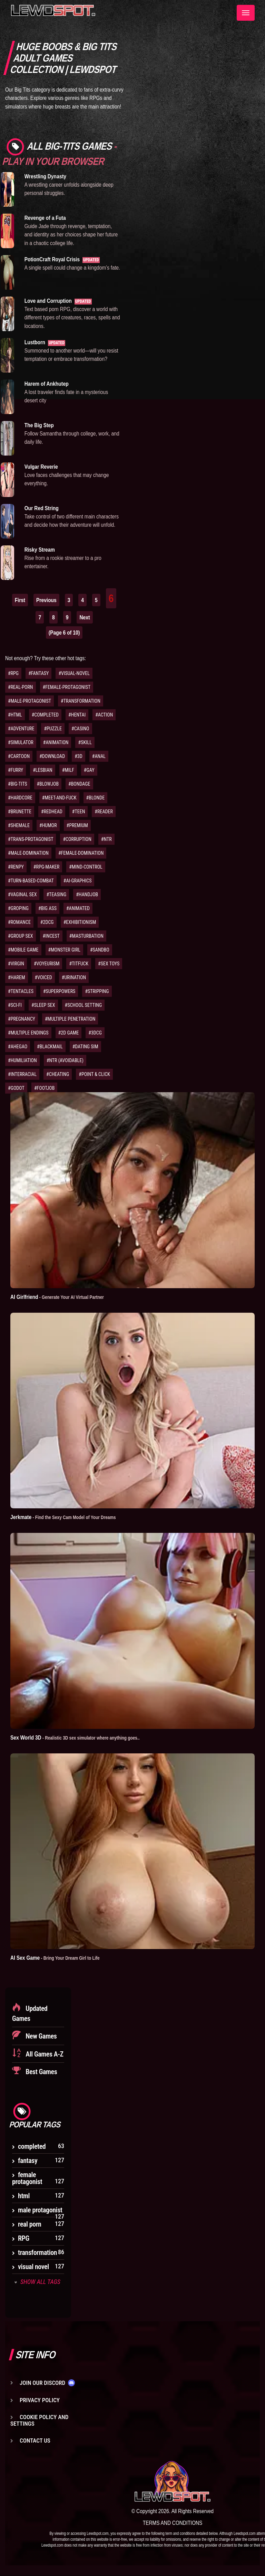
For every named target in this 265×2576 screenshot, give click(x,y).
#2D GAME (68, 1033)
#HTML (15, 715)
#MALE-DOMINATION (28, 853)
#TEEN (78, 811)
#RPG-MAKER (46, 867)
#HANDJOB (87, 894)
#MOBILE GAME (23, 950)
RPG (23, 2238)
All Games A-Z (43, 2054)
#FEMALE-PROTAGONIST (67, 687)
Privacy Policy (40, 2400)
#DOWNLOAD (52, 756)
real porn (29, 2224)
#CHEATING (57, 1074)
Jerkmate (63, 1517)
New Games (40, 2036)
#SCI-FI (15, 1005)
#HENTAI (77, 715)
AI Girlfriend (57, 1296)
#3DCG (95, 1033)
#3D (78, 756)
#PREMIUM (77, 825)
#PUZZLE (53, 728)
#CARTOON (19, 756)
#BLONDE (95, 797)
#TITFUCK (78, 963)
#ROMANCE (19, 922)
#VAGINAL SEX (22, 894)
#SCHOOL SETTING (83, 1005)
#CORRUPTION (77, 839)
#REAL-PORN (20, 687)
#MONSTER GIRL (64, 950)
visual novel (33, 2267)
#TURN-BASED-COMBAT (31, 880)
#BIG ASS (47, 908)
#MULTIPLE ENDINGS (28, 1033)
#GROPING (18, 908)
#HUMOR (48, 825)
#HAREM (16, 977)
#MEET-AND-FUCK (59, 797)
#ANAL (99, 756)
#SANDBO (99, 950)
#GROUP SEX (20, 936)
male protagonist (40, 2210)
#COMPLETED (45, 715)
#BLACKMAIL (50, 1046)
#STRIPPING (97, 991)
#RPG (13, 673)
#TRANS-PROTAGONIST (30, 839)
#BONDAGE (79, 784)
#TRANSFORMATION (80, 701)
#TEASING (56, 894)
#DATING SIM (85, 1046)
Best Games (40, 2072)
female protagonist (27, 2178)
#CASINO (80, 728)
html (24, 2196)
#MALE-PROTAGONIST (29, 701)
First (20, 600)
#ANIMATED (78, 908)
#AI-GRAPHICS (77, 880)
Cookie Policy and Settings (39, 2420)
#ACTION (104, 715)
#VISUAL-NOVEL (74, 673)
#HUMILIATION (22, 1060)
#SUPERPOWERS (59, 991)
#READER (104, 811)
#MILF (68, 770)
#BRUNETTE (19, 811)
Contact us (35, 2440)
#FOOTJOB (44, 1088)
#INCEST (51, 936)
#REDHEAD (51, 811)
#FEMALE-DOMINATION (81, 853)
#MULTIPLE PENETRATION (70, 1019)
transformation (37, 2252)
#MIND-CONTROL (85, 867)
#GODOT (16, 1088)
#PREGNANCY (21, 1019)
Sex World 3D (75, 1737)
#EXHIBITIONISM (79, 922)
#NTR (106, 839)
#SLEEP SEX (43, 1005)
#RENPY (16, 867)
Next (84, 617)
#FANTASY (38, 673)
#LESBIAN (42, 770)
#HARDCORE (20, 797)
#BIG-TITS (17, 784)
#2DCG (47, 922)
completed (32, 2146)
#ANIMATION (56, 742)
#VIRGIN (16, 963)
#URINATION (74, 977)
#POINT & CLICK (94, 1074)
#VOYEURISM (46, 963)
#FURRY (15, 770)
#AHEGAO (17, 1046)
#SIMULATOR (20, 742)
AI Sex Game (55, 1957)
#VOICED (43, 977)
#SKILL (84, 742)
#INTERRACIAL (22, 1074)
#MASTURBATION (86, 936)
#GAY (89, 770)
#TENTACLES (20, 991)
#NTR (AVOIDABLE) (65, 1060)
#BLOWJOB (48, 784)
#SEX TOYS (108, 963)
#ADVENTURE (21, 728)
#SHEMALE (19, 825)
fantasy (27, 2160)
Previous (46, 600)
